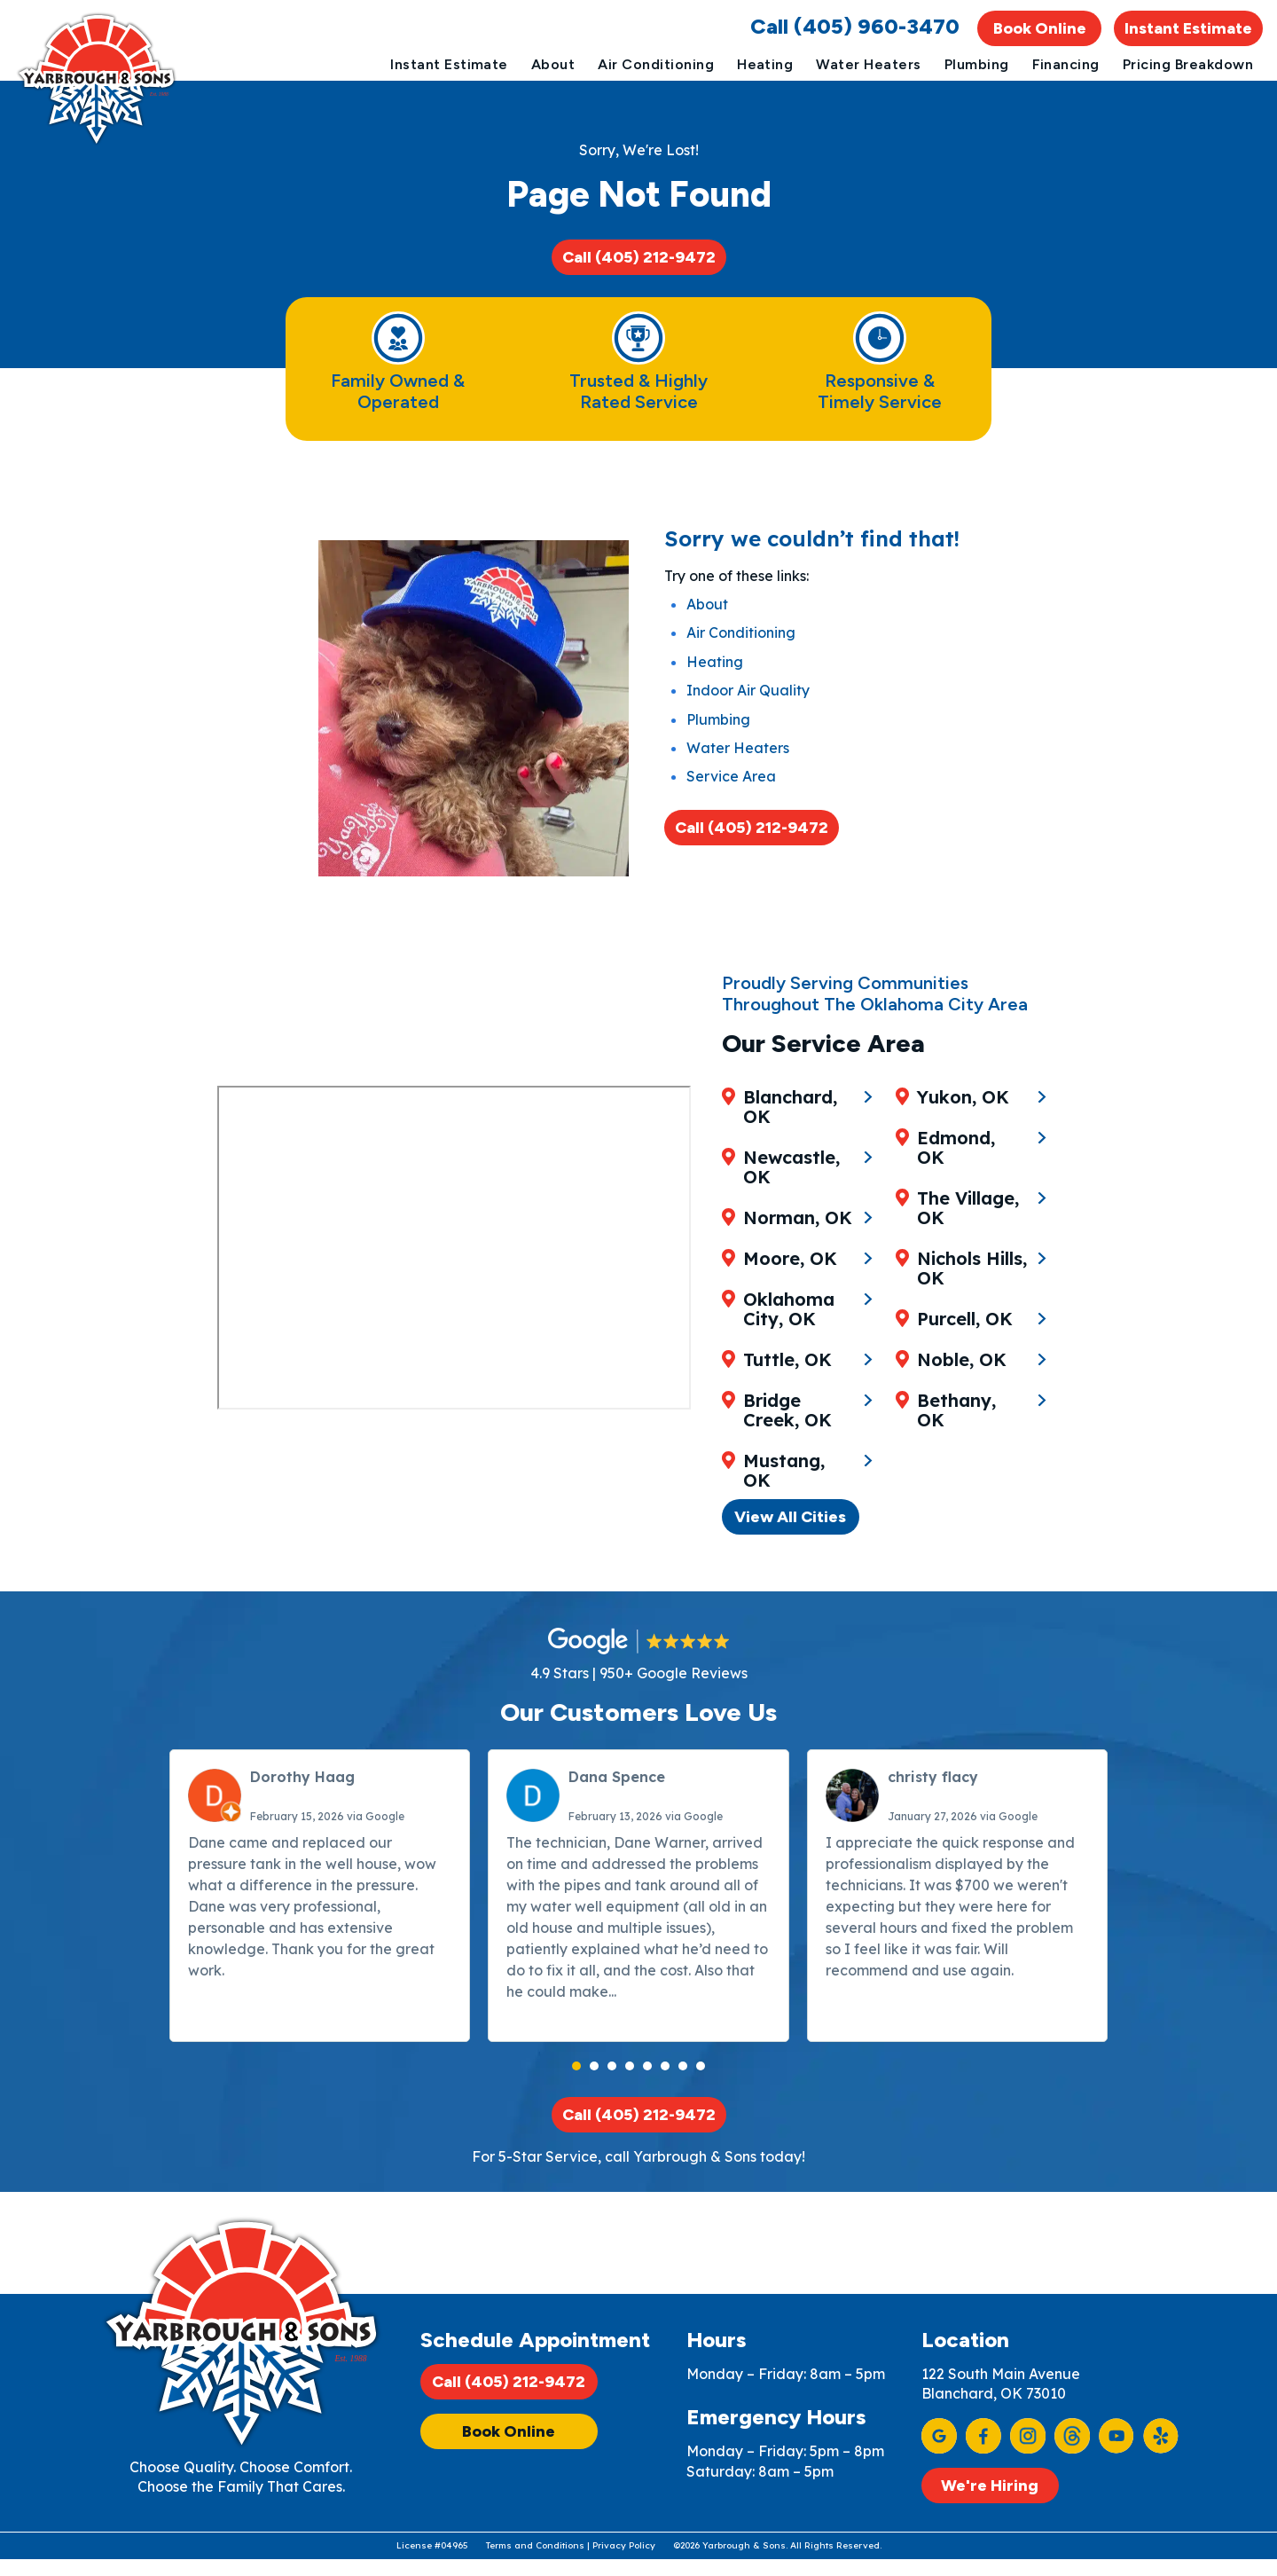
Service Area (731, 807)
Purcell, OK (967, 1384)
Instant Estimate (1188, 28)
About (553, 64)
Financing (1066, 64)
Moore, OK (791, 1283)
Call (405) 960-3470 (855, 26)
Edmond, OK (975, 1223)
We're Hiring (989, 2486)
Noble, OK (964, 1425)
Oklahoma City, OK (789, 1334)
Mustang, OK (960, 1131)
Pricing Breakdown (1188, 64)
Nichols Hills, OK (975, 1334)
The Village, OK (971, 1273)
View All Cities (792, 1504)
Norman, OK (798, 1243)
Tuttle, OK (788, 1384)
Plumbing (976, 64)
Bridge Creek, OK (788, 1435)
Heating (765, 64)
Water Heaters (868, 64)
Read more (658, 1985)
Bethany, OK (975, 1466)
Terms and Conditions (535, 2561)
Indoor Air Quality (748, 721)
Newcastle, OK (792, 1192)
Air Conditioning (656, 64)
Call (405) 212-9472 (639, 268)
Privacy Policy (623, 2561)
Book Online (1039, 28)
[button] (576, 2059)
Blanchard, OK (791, 1131)
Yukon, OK (966, 1182)
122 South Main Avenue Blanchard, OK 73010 (1000, 2384)
